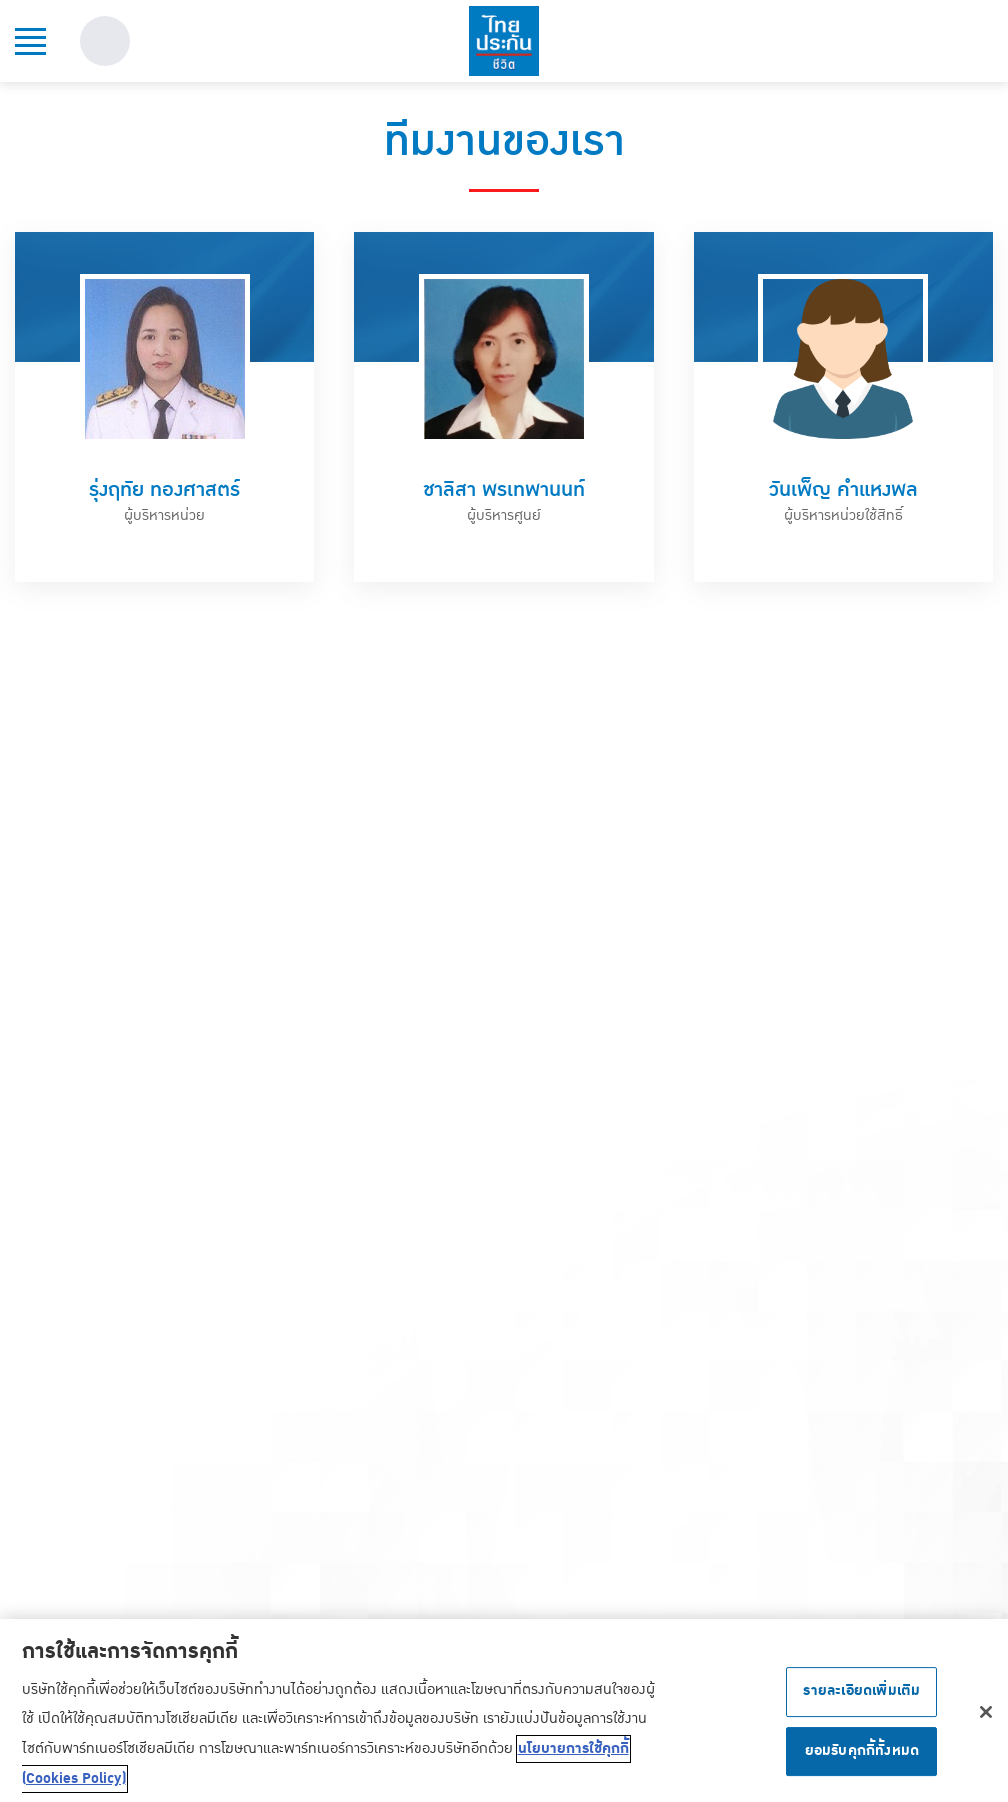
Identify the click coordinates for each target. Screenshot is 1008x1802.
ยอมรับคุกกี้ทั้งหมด (862, 1755)
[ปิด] (986, 1717)
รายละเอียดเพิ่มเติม (861, 1696)
